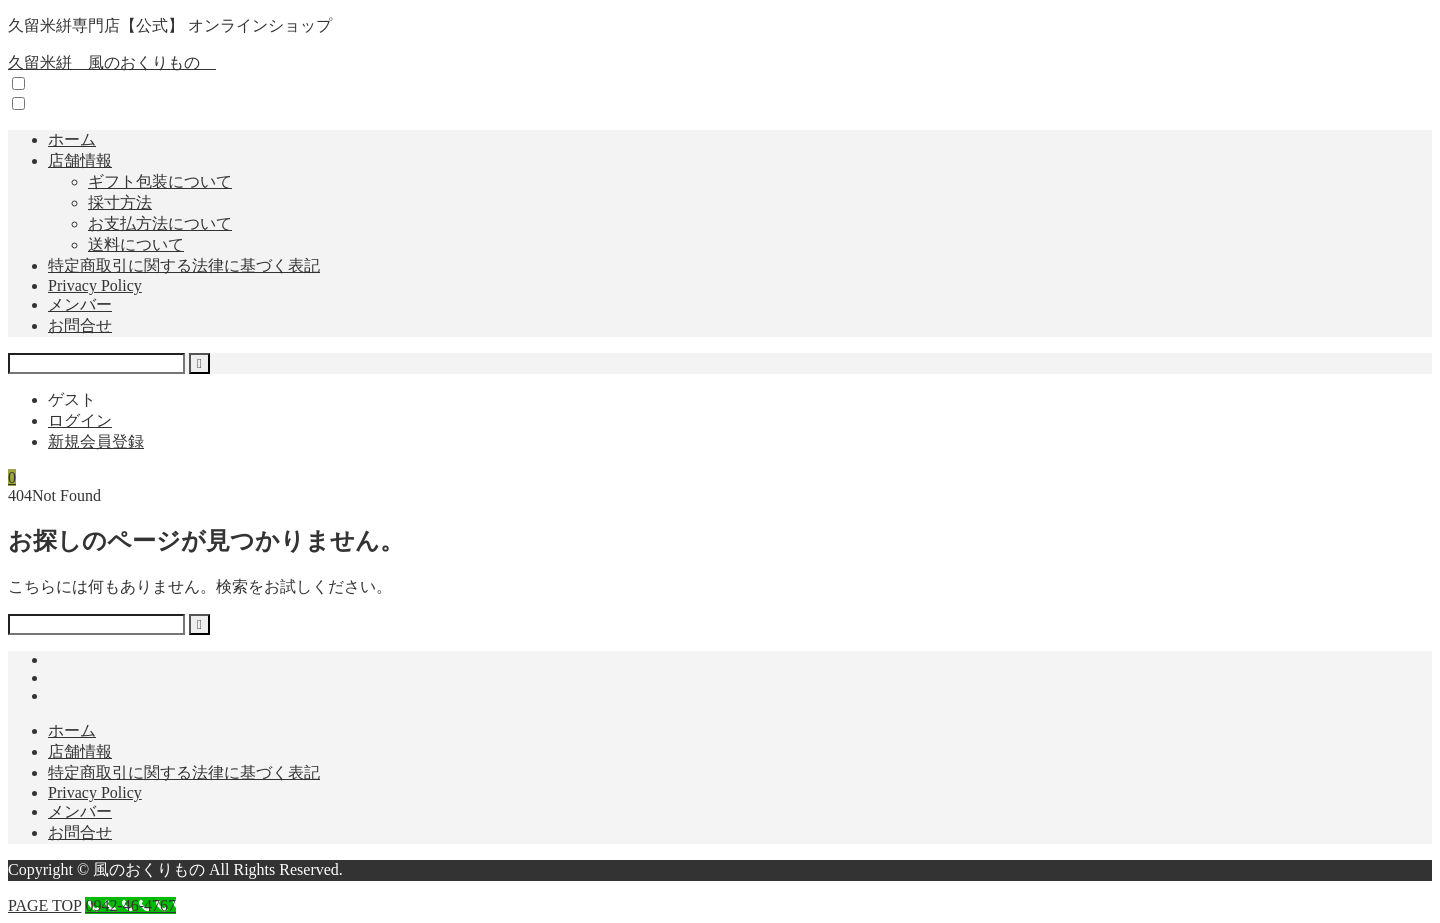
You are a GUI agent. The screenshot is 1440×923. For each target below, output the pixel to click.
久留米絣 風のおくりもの (112, 62)
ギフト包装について (160, 181)
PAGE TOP (44, 905)
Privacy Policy (95, 285)
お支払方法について (160, 223)
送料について (136, 244)
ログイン (80, 420)
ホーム (72, 139)
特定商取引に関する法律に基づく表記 (184, 265)
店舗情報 (80, 160)
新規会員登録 (96, 441)
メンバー (80, 304)
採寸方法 (120, 202)
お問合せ (80, 325)
